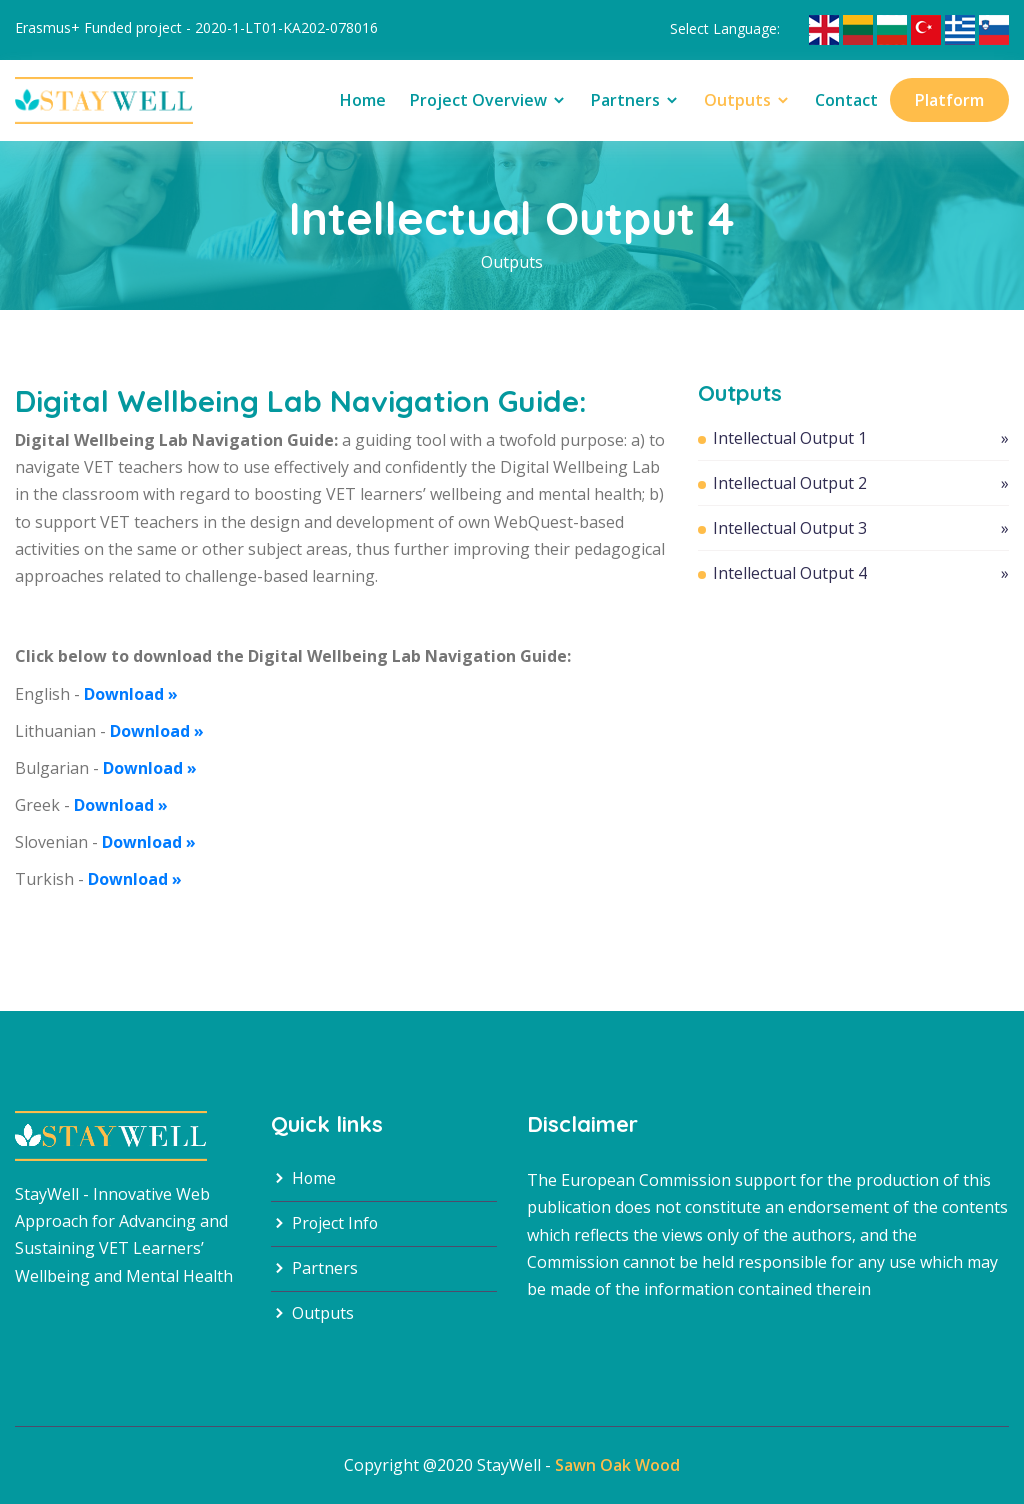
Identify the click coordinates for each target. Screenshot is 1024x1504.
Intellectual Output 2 (861, 483)
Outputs (747, 100)
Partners (635, 100)
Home (363, 100)
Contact (846, 100)
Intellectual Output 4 (861, 573)
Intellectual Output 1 (861, 438)
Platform (949, 100)
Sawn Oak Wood (617, 1465)
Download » (131, 694)
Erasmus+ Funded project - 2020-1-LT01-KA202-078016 (196, 27)
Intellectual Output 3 (861, 528)
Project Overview (488, 100)
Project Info (325, 1224)
